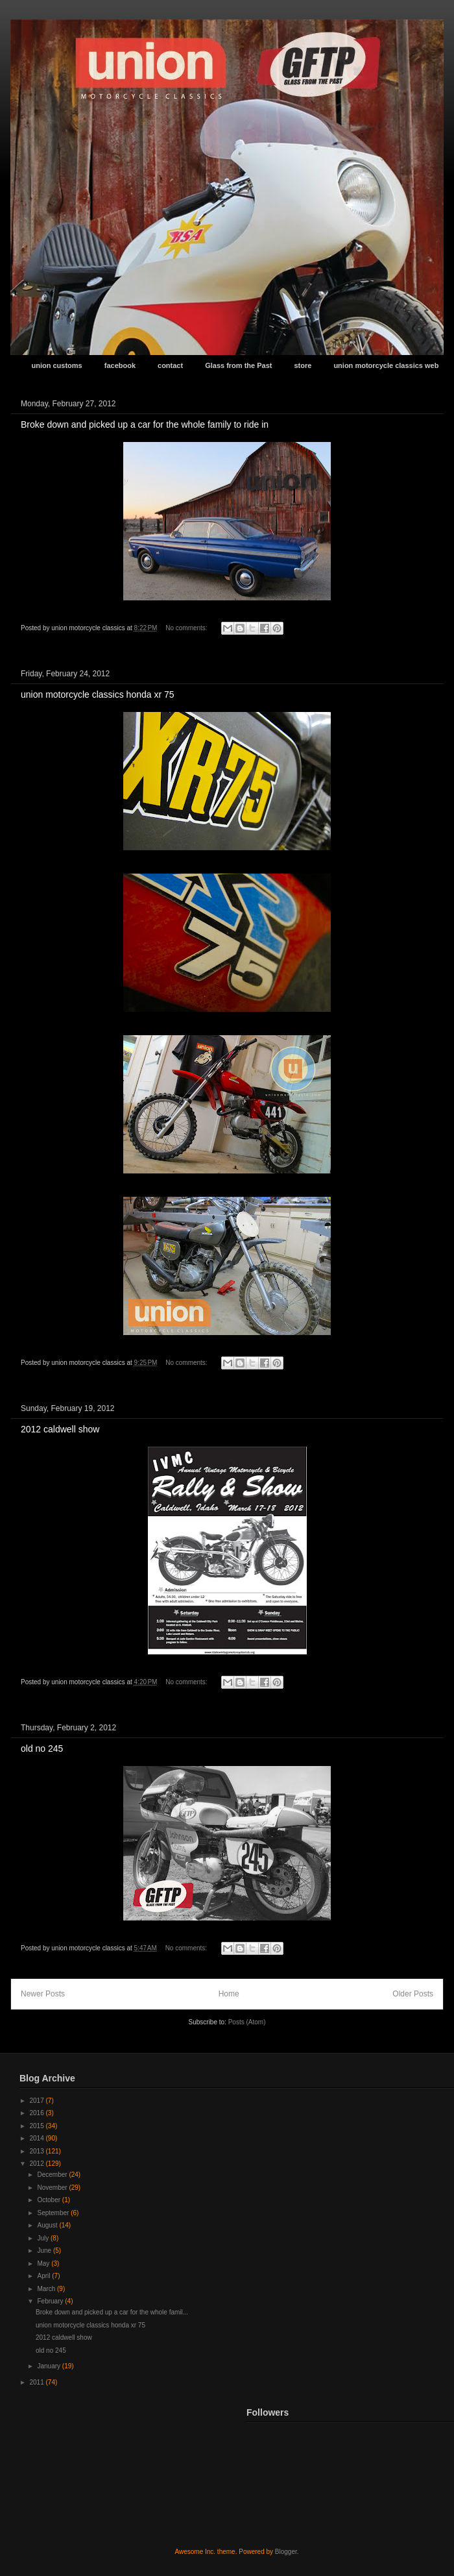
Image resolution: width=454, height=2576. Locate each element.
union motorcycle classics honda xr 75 (97, 694)
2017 (37, 2100)
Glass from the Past (238, 365)
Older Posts (412, 1993)
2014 (37, 2138)
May (44, 2263)
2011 (37, 2382)
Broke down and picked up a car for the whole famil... (112, 2312)
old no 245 (42, 1748)
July (44, 2238)
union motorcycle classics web (385, 365)
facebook (120, 365)
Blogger (286, 2551)
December (53, 2174)
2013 (37, 2151)
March (47, 2288)
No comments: (187, 628)
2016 (37, 2112)
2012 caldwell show (60, 1429)
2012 (37, 2163)
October (49, 2199)
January (49, 2366)
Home (229, 1993)
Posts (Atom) (247, 2022)
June (45, 2250)
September (54, 2212)
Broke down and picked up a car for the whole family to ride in (145, 424)
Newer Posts (43, 1993)
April (44, 2275)
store (302, 365)
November (53, 2187)
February (51, 2301)
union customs (57, 365)
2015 (37, 2125)
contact (170, 365)
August (48, 2225)
